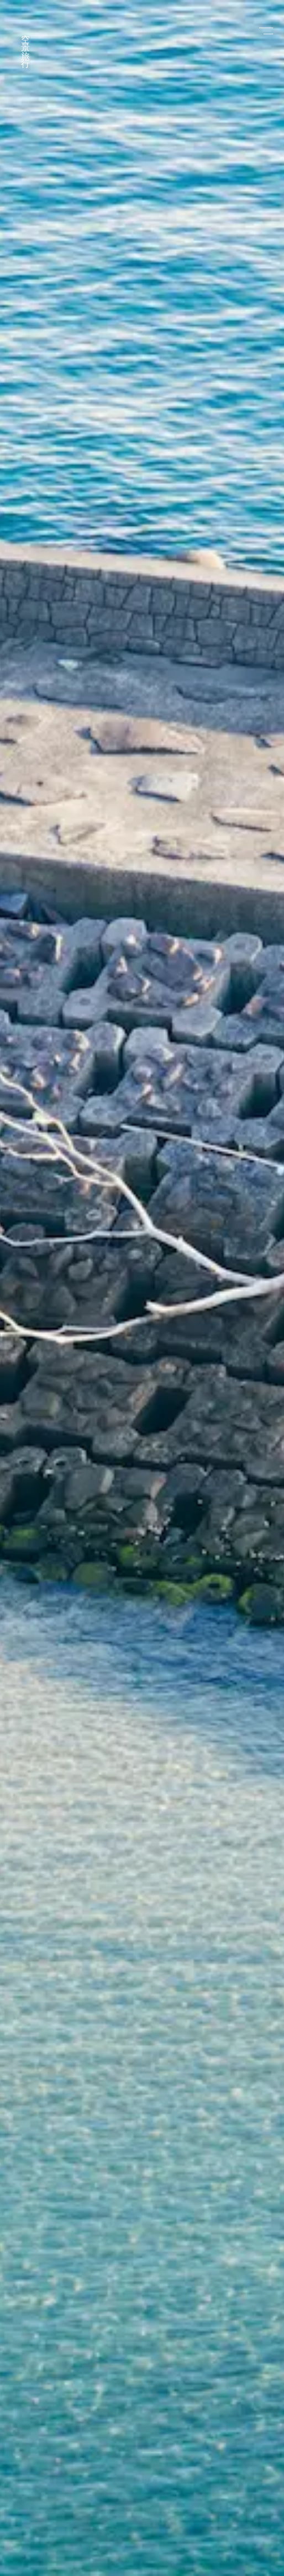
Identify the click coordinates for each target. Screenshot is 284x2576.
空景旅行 (25, 44)
